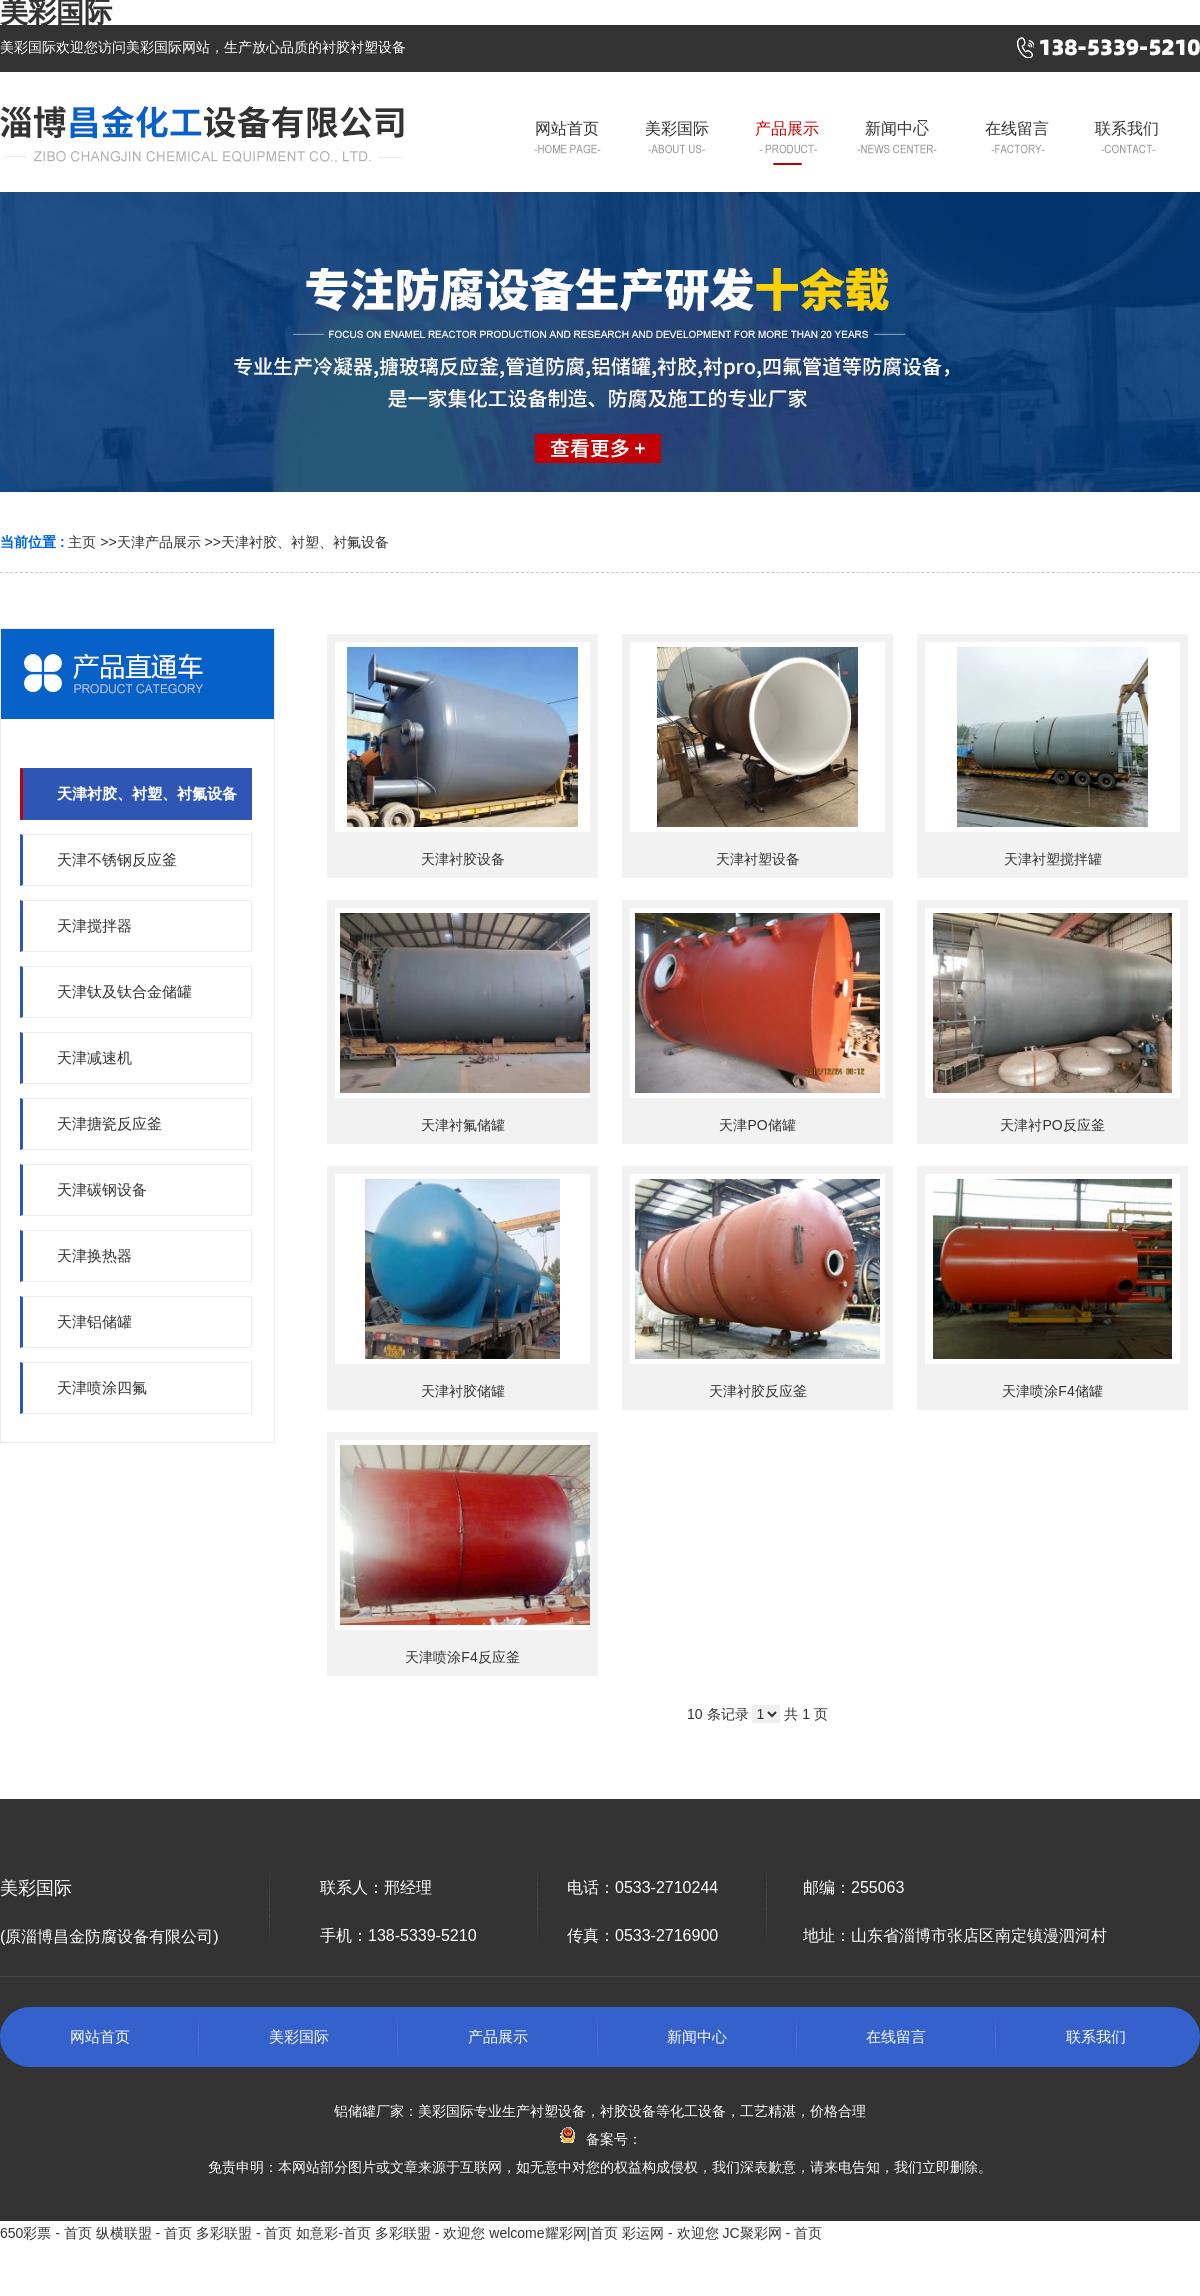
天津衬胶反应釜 (758, 1391)
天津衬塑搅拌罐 (1053, 859)
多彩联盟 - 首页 (244, 2233)
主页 (82, 542)
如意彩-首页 (333, 2233)
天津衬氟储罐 (463, 1125)
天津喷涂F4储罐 (1052, 1391)
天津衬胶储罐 (463, 1391)
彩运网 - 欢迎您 (670, 2233)
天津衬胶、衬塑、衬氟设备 (305, 542)
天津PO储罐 (757, 1125)
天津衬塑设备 (758, 859)
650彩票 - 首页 (46, 2233)
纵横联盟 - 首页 (144, 2233)
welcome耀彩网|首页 (553, 2233)
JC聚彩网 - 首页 (772, 2233)
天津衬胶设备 (463, 859)
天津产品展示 (159, 542)
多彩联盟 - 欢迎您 (430, 2233)
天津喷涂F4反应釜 (462, 1657)
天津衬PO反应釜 (1052, 1125)
